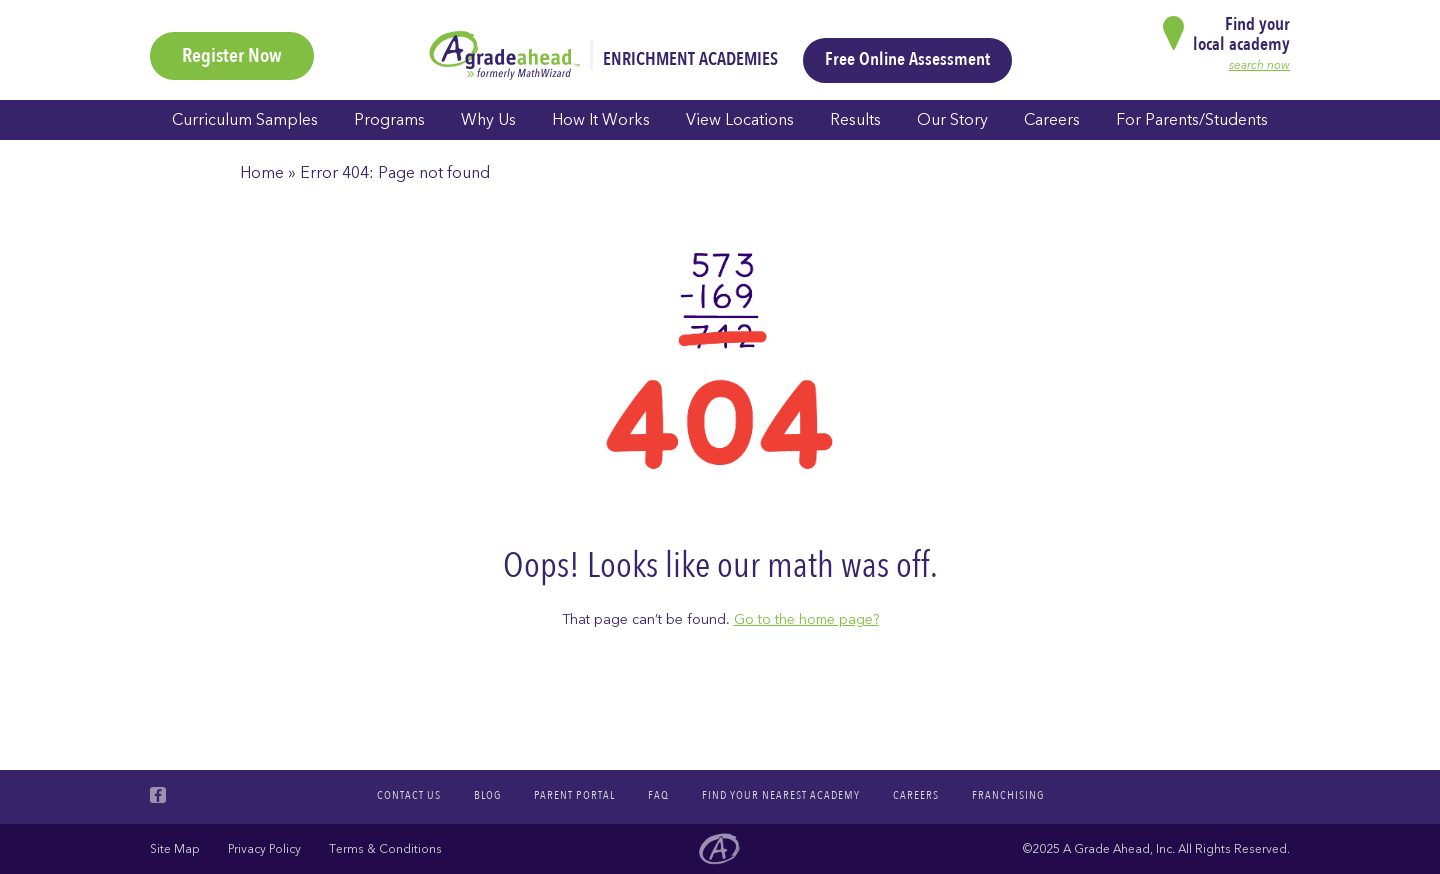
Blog (487, 795)
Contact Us (409, 795)
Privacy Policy (264, 849)
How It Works (601, 120)
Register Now (232, 55)
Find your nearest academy (781, 795)
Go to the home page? (806, 619)
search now (1259, 65)
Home (262, 173)
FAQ (658, 795)
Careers (1052, 120)
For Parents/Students (1192, 120)
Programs (389, 120)
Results (855, 120)
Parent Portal (574, 795)
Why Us (488, 120)
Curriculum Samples (245, 120)
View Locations (740, 120)
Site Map (175, 849)
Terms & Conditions (385, 849)
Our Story (952, 120)
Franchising (1008, 795)
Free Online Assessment (907, 59)
